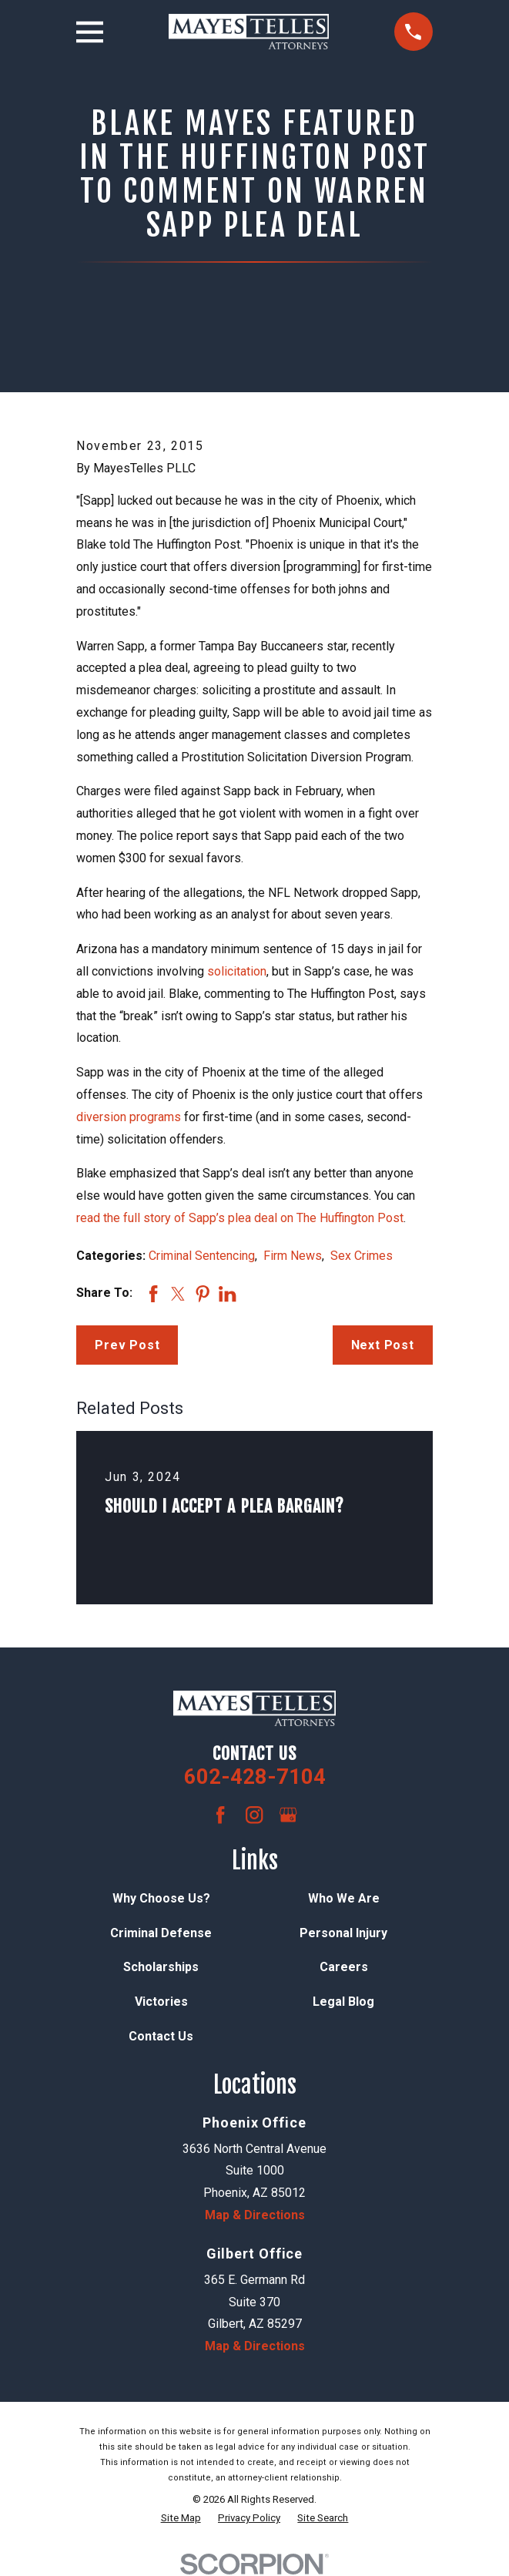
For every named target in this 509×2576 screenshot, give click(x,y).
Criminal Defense (161, 1933)
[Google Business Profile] (288, 1814)
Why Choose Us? (161, 1898)
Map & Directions (255, 2215)
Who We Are (344, 1898)
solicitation (236, 971)
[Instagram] (254, 1814)
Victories (161, 2001)
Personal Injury (343, 1933)
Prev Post (127, 1345)
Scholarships (161, 1967)
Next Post (382, 1345)
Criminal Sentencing (202, 1255)
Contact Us (161, 2036)
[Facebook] (220, 1814)
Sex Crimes (361, 1255)
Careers (344, 1967)
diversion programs (128, 1117)
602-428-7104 (255, 1777)
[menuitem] (181, 2518)
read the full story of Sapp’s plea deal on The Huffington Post (240, 1218)
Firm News (292, 1255)
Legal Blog (343, 2001)
